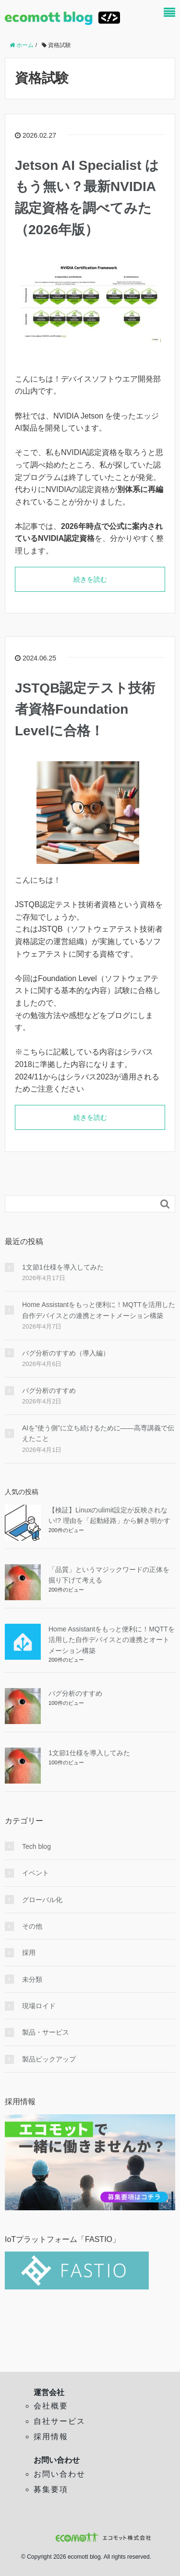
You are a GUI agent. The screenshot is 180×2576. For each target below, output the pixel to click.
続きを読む (90, 579)
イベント (35, 1873)
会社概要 (51, 2406)
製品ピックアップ (49, 2059)
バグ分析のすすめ (49, 1390)
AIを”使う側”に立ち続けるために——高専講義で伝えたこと (98, 1433)
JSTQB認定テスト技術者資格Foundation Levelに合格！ (85, 710)
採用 (29, 1952)
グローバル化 (42, 1900)
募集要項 (51, 2489)
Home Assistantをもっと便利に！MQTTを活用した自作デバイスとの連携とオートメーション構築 (98, 1310)
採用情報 (51, 2436)
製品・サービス (45, 2032)
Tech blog (36, 1846)
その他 (32, 1926)
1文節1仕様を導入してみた (63, 1267)
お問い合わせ (59, 2474)
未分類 (32, 1979)
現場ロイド (39, 2006)
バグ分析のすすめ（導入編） (65, 1353)
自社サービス (59, 2421)
